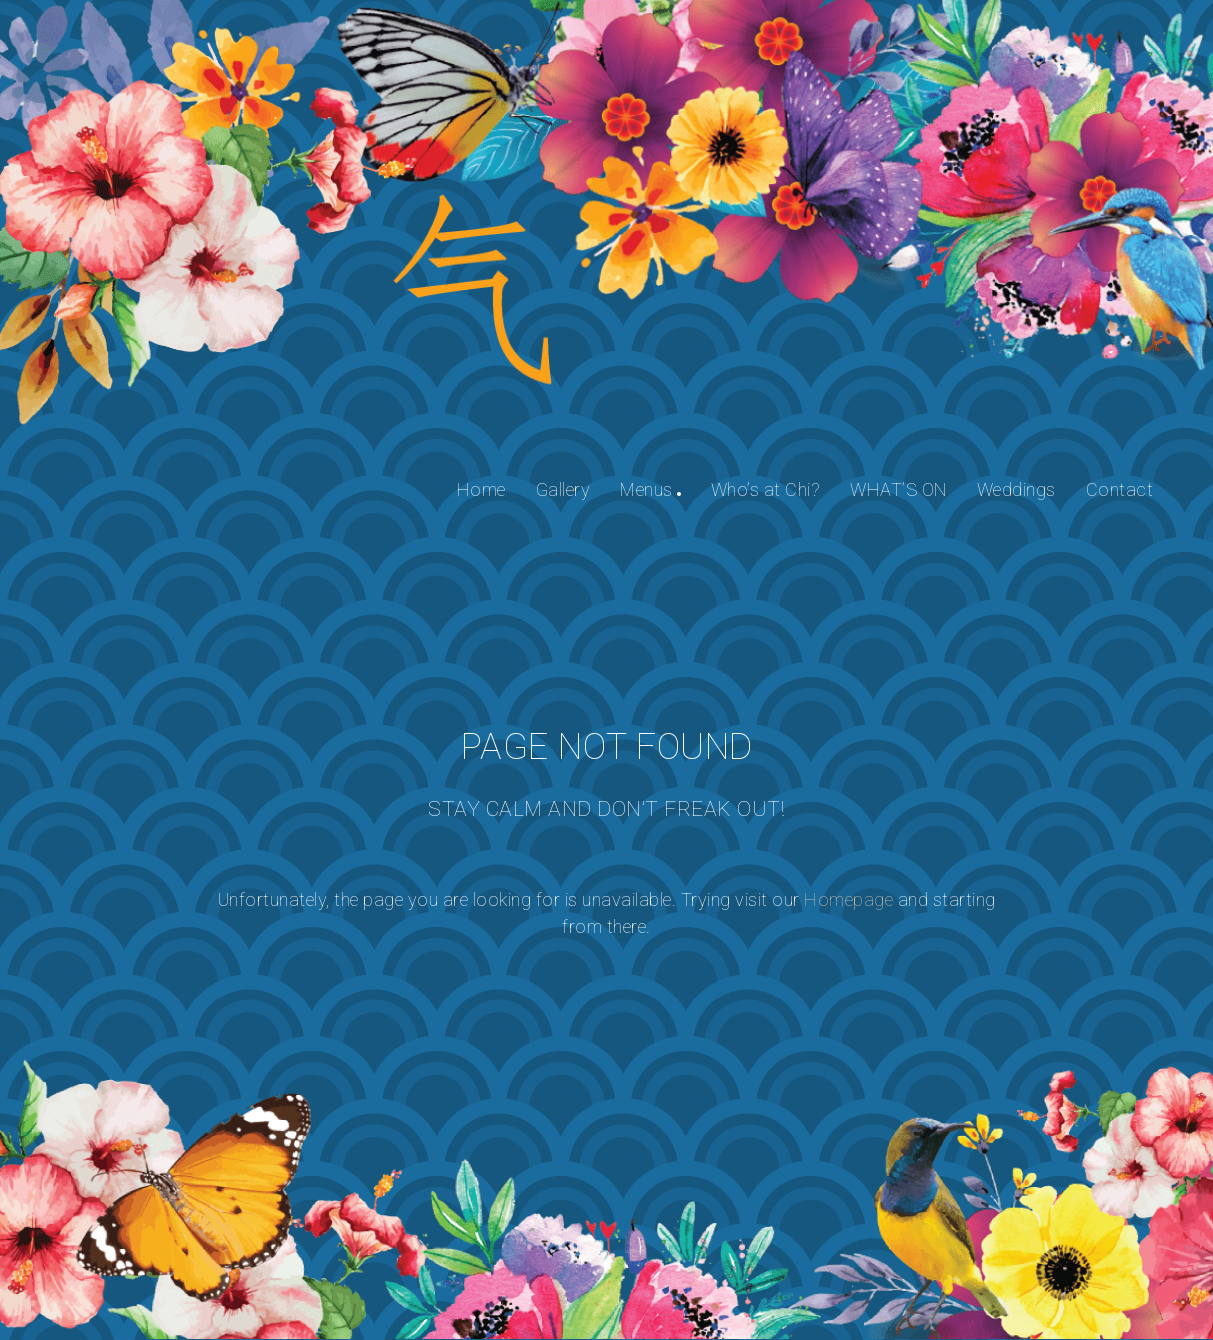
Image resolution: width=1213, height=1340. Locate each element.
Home (481, 489)
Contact (1120, 489)
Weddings (1016, 489)
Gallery (563, 489)
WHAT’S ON (898, 489)
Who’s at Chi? (766, 489)
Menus (646, 489)
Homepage (848, 899)
